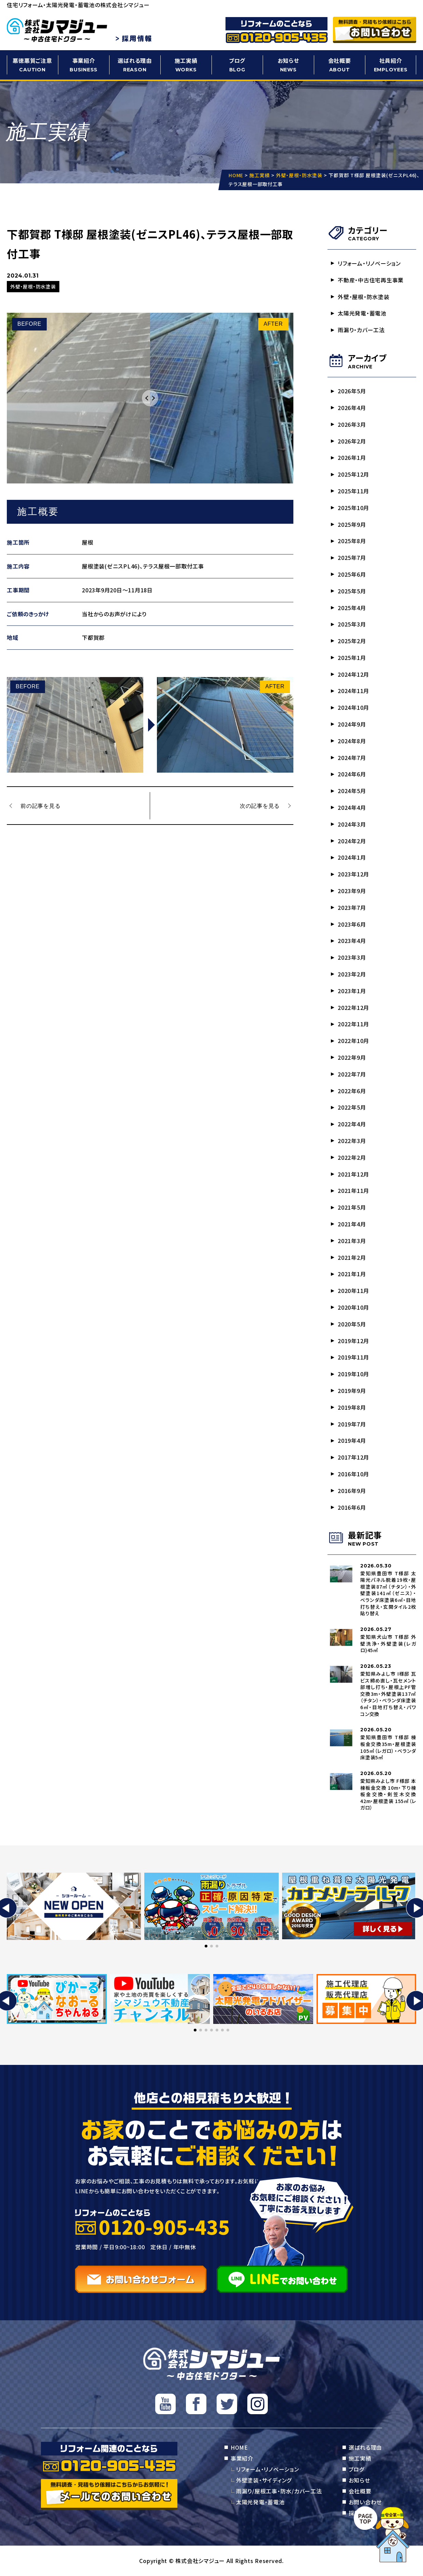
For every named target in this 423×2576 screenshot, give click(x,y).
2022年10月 (353, 1041)
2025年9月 (352, 524)
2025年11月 (353, 491)
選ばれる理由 (134, 65)
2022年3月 (352, 1141)
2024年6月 (352, 774)
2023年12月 (353, 874)
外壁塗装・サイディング (264, 2480)
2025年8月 (352, 541)
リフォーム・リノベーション (369, 263)
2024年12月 (353, 674)
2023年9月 (352, 891)
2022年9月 (352, 1057)
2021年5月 (352, 1207)
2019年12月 (353, 1341)
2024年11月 (353, 691)
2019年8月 (352, 1407)
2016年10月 (353, 1474)
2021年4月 (352, 1224)
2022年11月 (353, 1024)
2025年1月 (352, 657)
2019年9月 (352, 1390)
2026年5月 (352, 391)
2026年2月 (352, 441)
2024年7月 (352, 758)
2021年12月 (353, 1174)
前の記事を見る (40, 805)
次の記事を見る (260, 805)
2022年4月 (352, 1124)
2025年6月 (352, 574)
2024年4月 (352, 807)
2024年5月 (352, 791)
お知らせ (288, 65)
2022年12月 (353, 1007)
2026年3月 (352, 424)
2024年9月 (352, 724)
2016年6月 (352, 1507)
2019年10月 (353, 1374)
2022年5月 (352, 1107)
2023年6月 (352, 924)
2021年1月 (352, 1274)
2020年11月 (353, 1290)
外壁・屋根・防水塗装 (364, 297)
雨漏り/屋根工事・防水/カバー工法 (279, 2491)
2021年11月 (353, 1190)
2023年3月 (352, 957)
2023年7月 (352, 907)
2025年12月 (353, 474)
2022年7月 (352, 1074)
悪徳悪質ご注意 (32, 65)
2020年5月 (352, 1324)
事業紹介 (83, 65)
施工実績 (186, 65)
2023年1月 (352, 991)
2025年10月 (353, 508)
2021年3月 (352, 1241)
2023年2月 (352, 974)
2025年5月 (352, 591)
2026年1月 (352, 457)
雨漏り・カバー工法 (361, 330)
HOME (239, 2447)
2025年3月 (352, 624)
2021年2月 (352, 1257)
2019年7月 (352, 1424)
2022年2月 (352, 1157)
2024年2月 (352, 841)
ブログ (237, 65)
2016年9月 (352, 1491)
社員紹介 (390, 65)
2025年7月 (352, 557)
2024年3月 (352, 824)
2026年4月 (352, 408)
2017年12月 (353, 1457)
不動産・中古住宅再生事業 (371, 280)
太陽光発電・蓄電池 (362, 313)
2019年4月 (352, 1440)
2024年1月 (352, 857)
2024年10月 (353, 707)
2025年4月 (352, 608)
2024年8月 (352, 741)
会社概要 (339, 65)
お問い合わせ (365, 2502)
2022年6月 (352, 1091)
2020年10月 (353, 1307)
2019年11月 (353, 1357)
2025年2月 (352, 641)
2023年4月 (352, 941)
